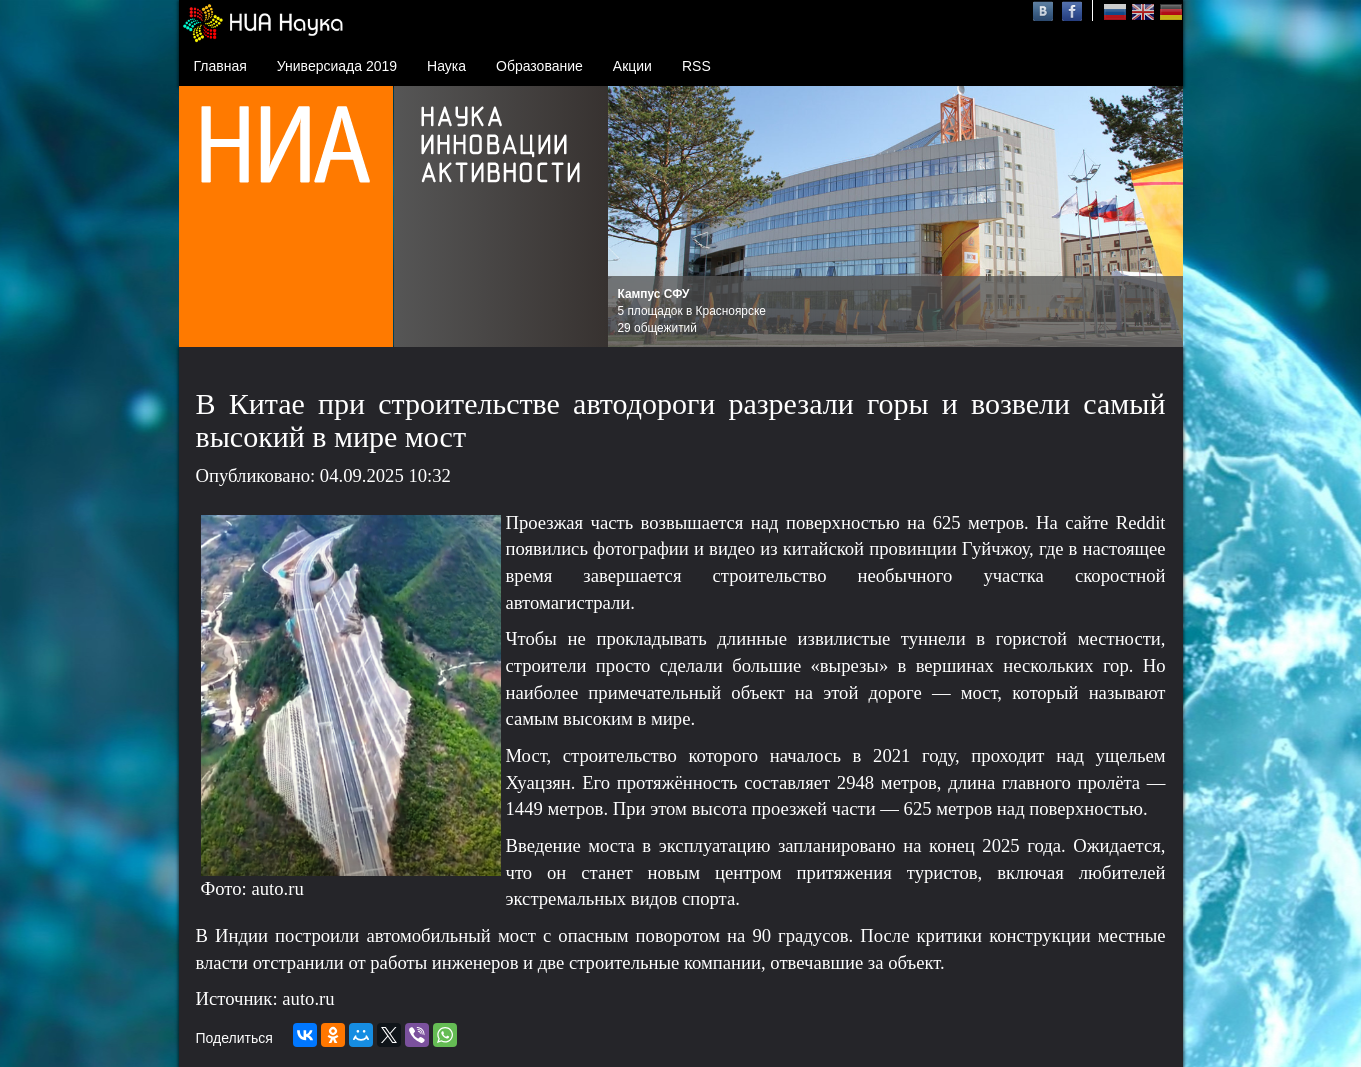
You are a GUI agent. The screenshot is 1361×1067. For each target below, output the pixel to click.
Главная (220, 66)
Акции (632, 66)
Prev (634, 217)
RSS (696, 66)
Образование (539, 66)
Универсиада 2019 (337, 66)
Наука (446, 66)
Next (1157, 217)
